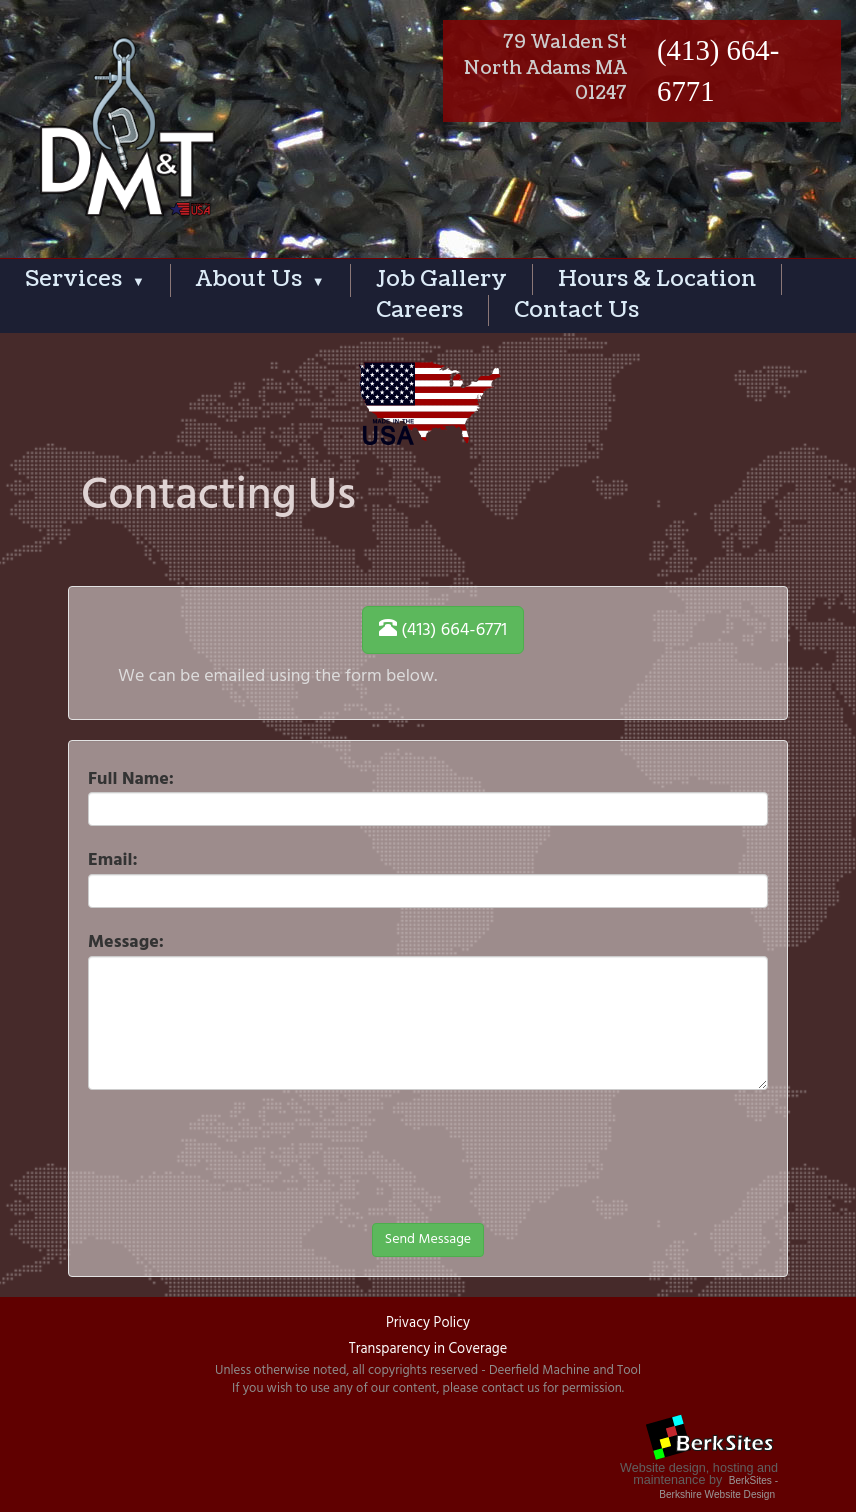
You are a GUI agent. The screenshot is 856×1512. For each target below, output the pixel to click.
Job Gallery (441, 279)
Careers (419, 310)
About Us (260, 279)
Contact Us (576, 310)
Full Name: (131, 779)
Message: (126, 942)
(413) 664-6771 (443, 630)
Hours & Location (657, 279)
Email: (113, 860)
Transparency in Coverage (428, 1349)
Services (85, 279)
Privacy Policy (428, 1323)
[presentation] (240, 1205)
